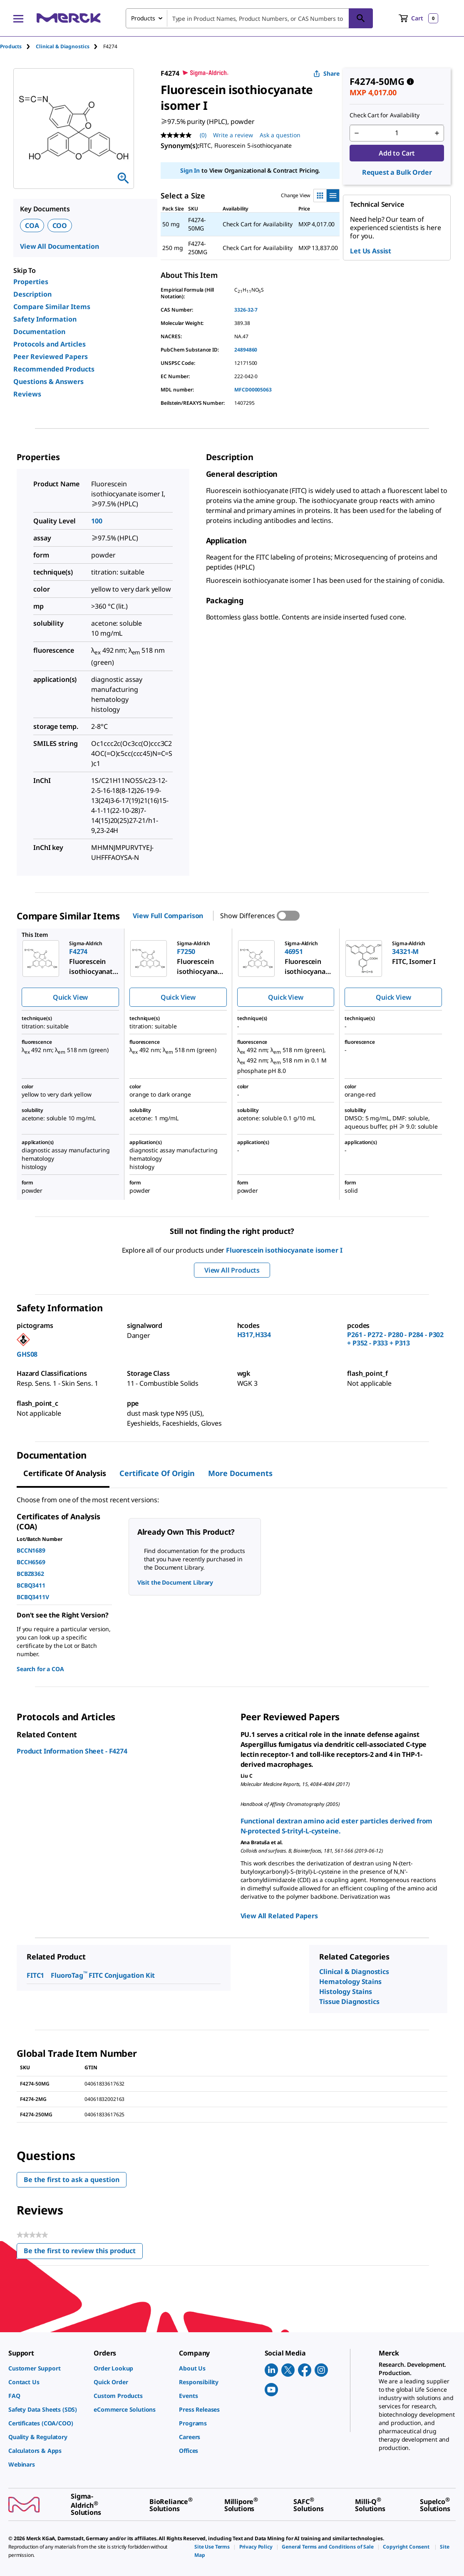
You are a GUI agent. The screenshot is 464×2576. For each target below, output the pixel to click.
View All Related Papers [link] (279, 1915)
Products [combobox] (143, 18)
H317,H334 (254, 1334)
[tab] (18, 46)
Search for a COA (40, 1669)
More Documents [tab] (240, 1473)
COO (59, 225)
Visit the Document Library (175, 1582)
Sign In (190, 170)
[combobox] (249, 18)
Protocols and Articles (49, 344)
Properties (30, 281)
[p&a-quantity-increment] (437, 133)
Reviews (27, 394)
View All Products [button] (232, 1270)
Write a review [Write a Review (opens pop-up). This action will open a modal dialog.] (233, 135)
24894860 (245, 349)
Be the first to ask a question (71, 2179)
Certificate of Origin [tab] (157, 1473)
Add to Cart (397, 153)
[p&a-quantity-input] (396, 133)
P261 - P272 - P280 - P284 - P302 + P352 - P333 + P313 (395, 1338)
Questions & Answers (48, 381)
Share (326, 73)
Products (11, 46)
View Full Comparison (168, 916)
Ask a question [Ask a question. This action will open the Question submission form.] (280, 135)
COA (32, 225)
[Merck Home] (69, 18)
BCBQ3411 (31, 1585)
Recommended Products (53, 369)
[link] (46, 2368)
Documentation (39, 331)
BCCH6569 (31, 1562)
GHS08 (27, 1354)
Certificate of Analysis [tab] (64, 1473)
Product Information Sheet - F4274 (72, 1751)
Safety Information (45, 319)
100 (96, 520)
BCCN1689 (31, 1550)
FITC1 (35, 1975)
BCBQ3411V (33, 1597)
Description (32, 294)
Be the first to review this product (83, 2252)
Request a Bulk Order (397, 172)
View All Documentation (59, 246)
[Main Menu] (18, 18)
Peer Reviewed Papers (50, 356)
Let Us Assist (370, 251)
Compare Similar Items (51, 306)
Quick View (70, 997)
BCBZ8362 (30, 1574)
